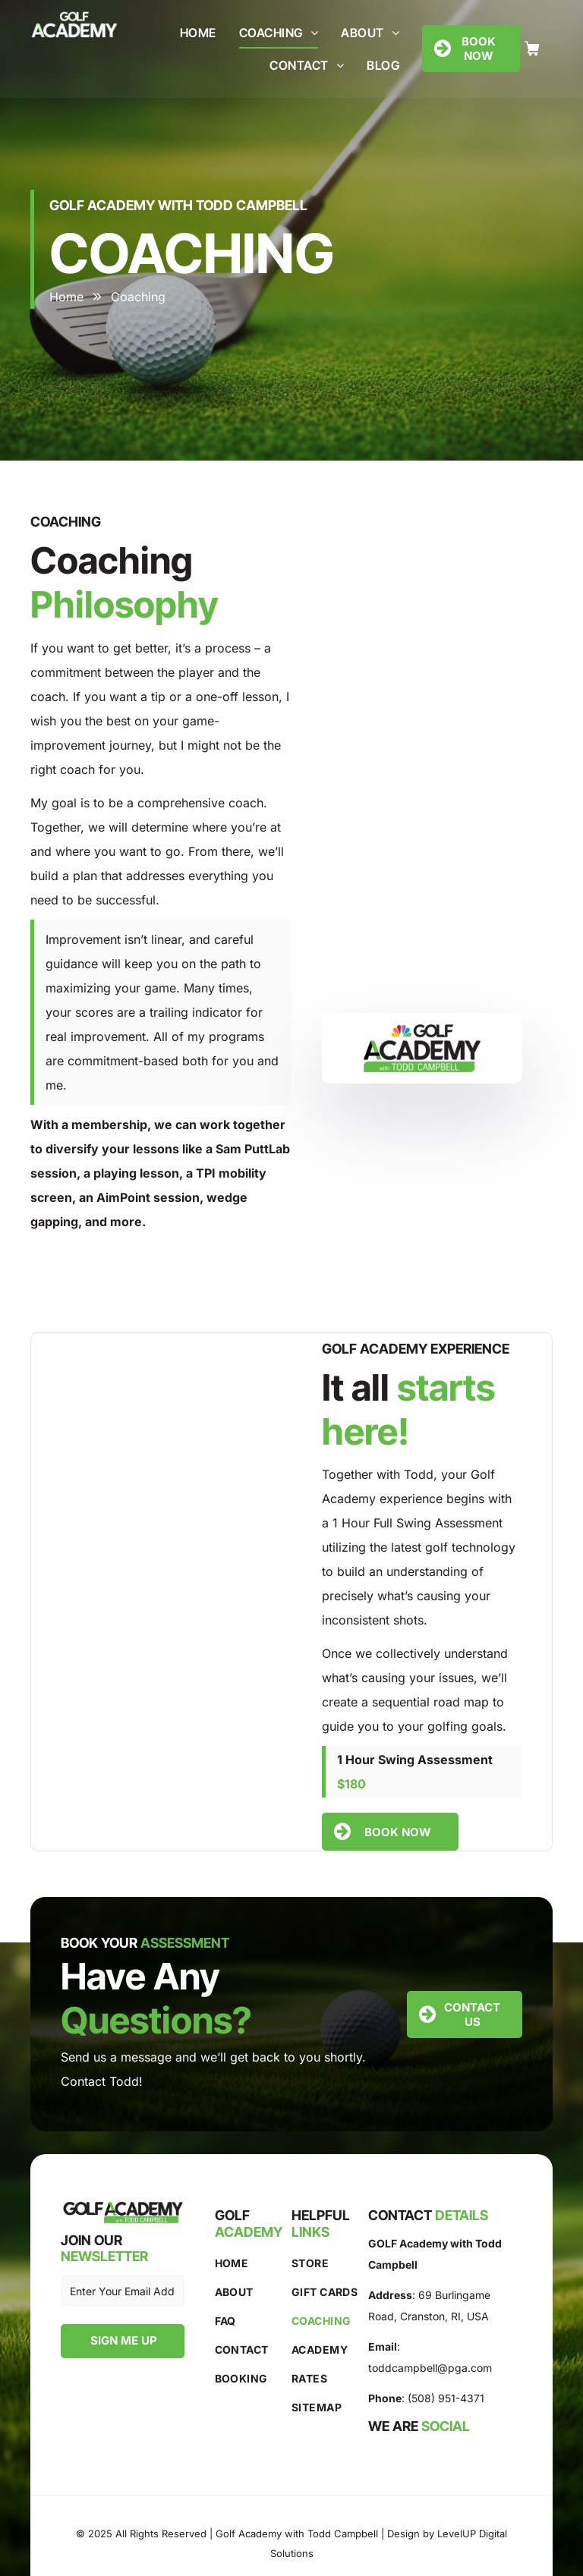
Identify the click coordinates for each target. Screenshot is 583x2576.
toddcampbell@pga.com (430, 2367)
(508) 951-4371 (446, 2398)
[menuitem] (198, 33)
